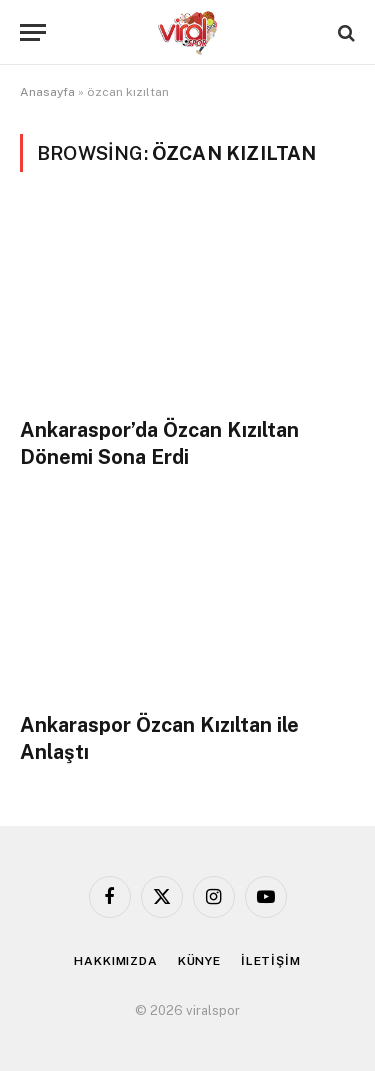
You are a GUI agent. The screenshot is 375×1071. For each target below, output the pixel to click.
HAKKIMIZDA (115, 961)
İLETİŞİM (271, 961)
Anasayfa (47, 92)
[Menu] (33, 32)
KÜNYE (199, 961)
